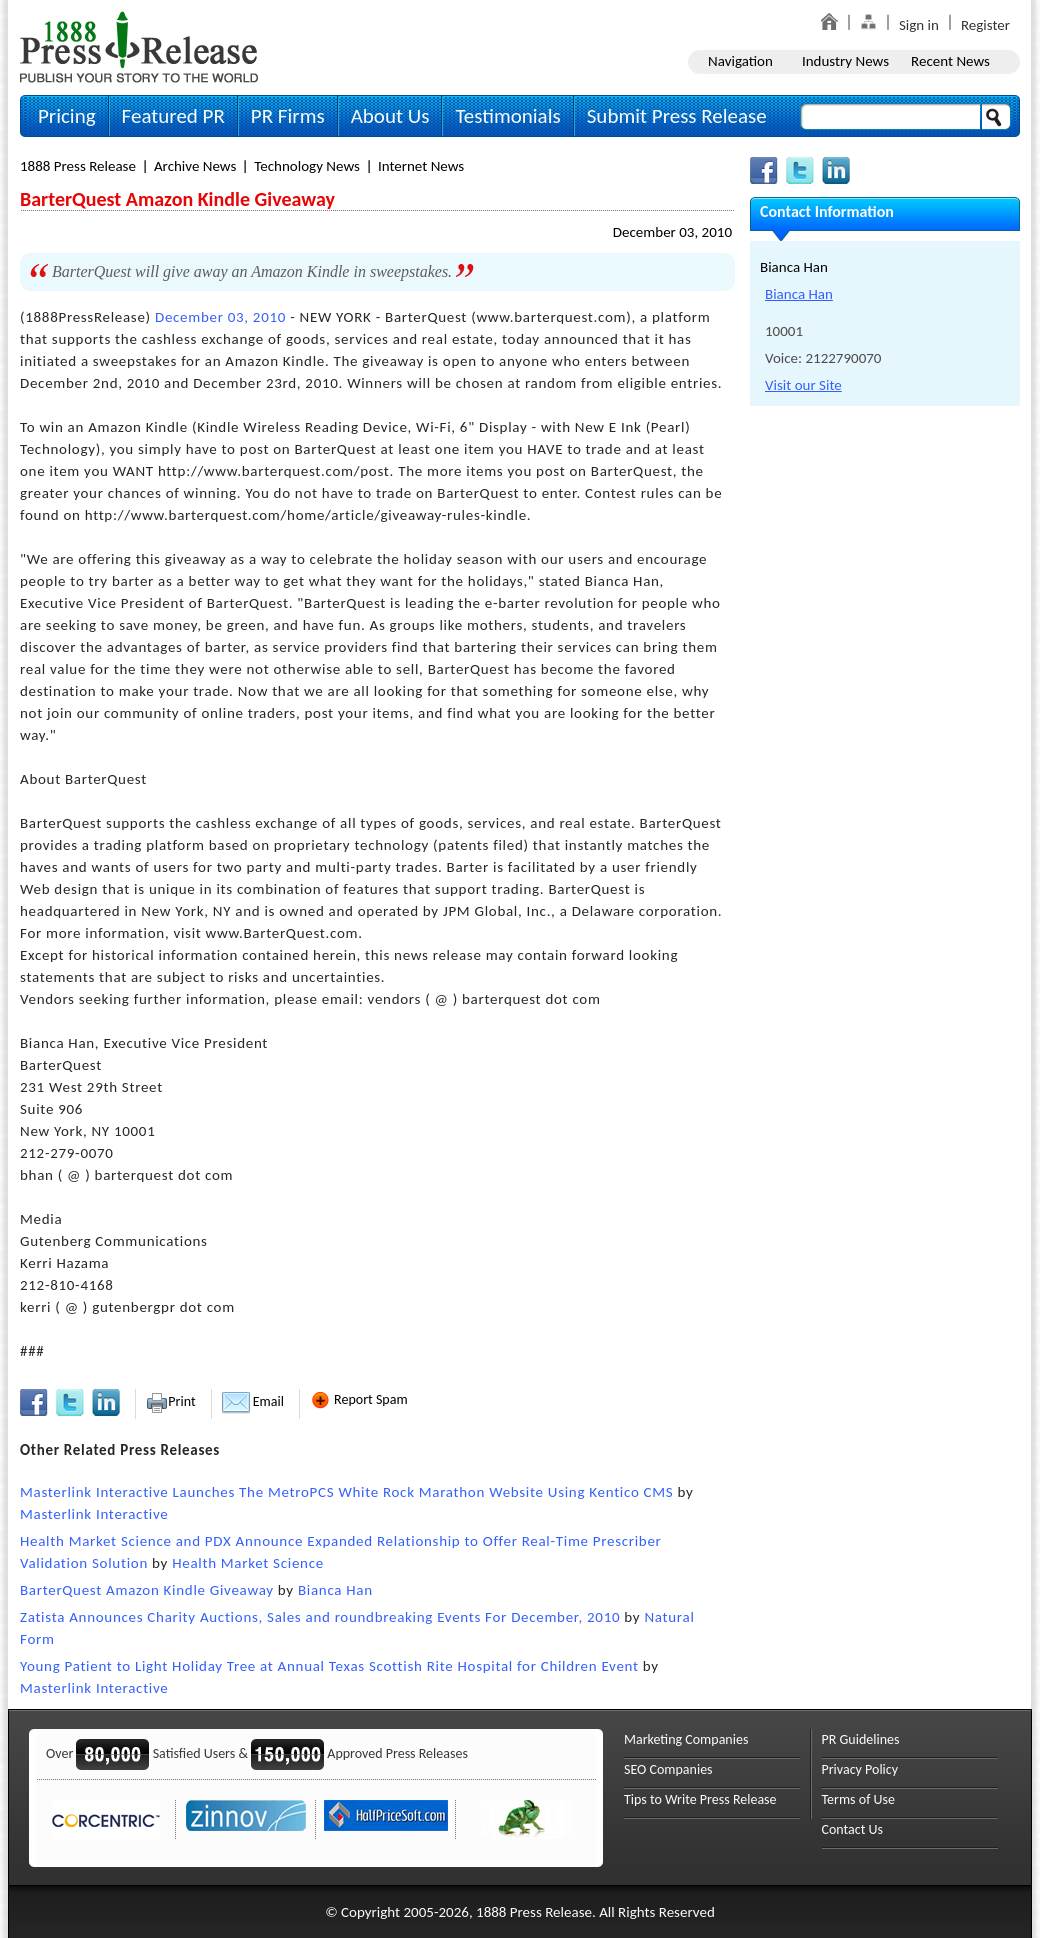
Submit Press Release (677, 116)
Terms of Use (859, 1799)
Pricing (67, 116)
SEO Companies (668, 1769)
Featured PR (173, 116)
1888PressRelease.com (139, 46)
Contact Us (853, 1829)
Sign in (919, 25)
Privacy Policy (860, 1769)
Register (985, 25)
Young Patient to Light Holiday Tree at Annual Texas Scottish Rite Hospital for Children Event (329, 1666)
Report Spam (359, 1399)
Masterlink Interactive (94, 1514)
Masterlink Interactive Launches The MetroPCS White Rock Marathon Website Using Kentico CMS (346, 1492)
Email (253, 1401)
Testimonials (507, 116)
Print (170, 1401)
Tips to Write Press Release (700, 1799)
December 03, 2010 (672, 232)
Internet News (421, 166)
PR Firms (288, 116)
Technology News (307, 166)
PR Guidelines (861, 1739)
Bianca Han (335, 1590)
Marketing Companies (686, 1739)
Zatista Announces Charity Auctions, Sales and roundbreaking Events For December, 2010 (320, 1617)
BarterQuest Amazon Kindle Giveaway (147, 1590)
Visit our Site (803, 385)
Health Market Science (248, 1563)
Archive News (195, 166)
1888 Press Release (78, 166)
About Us (390, 116)
